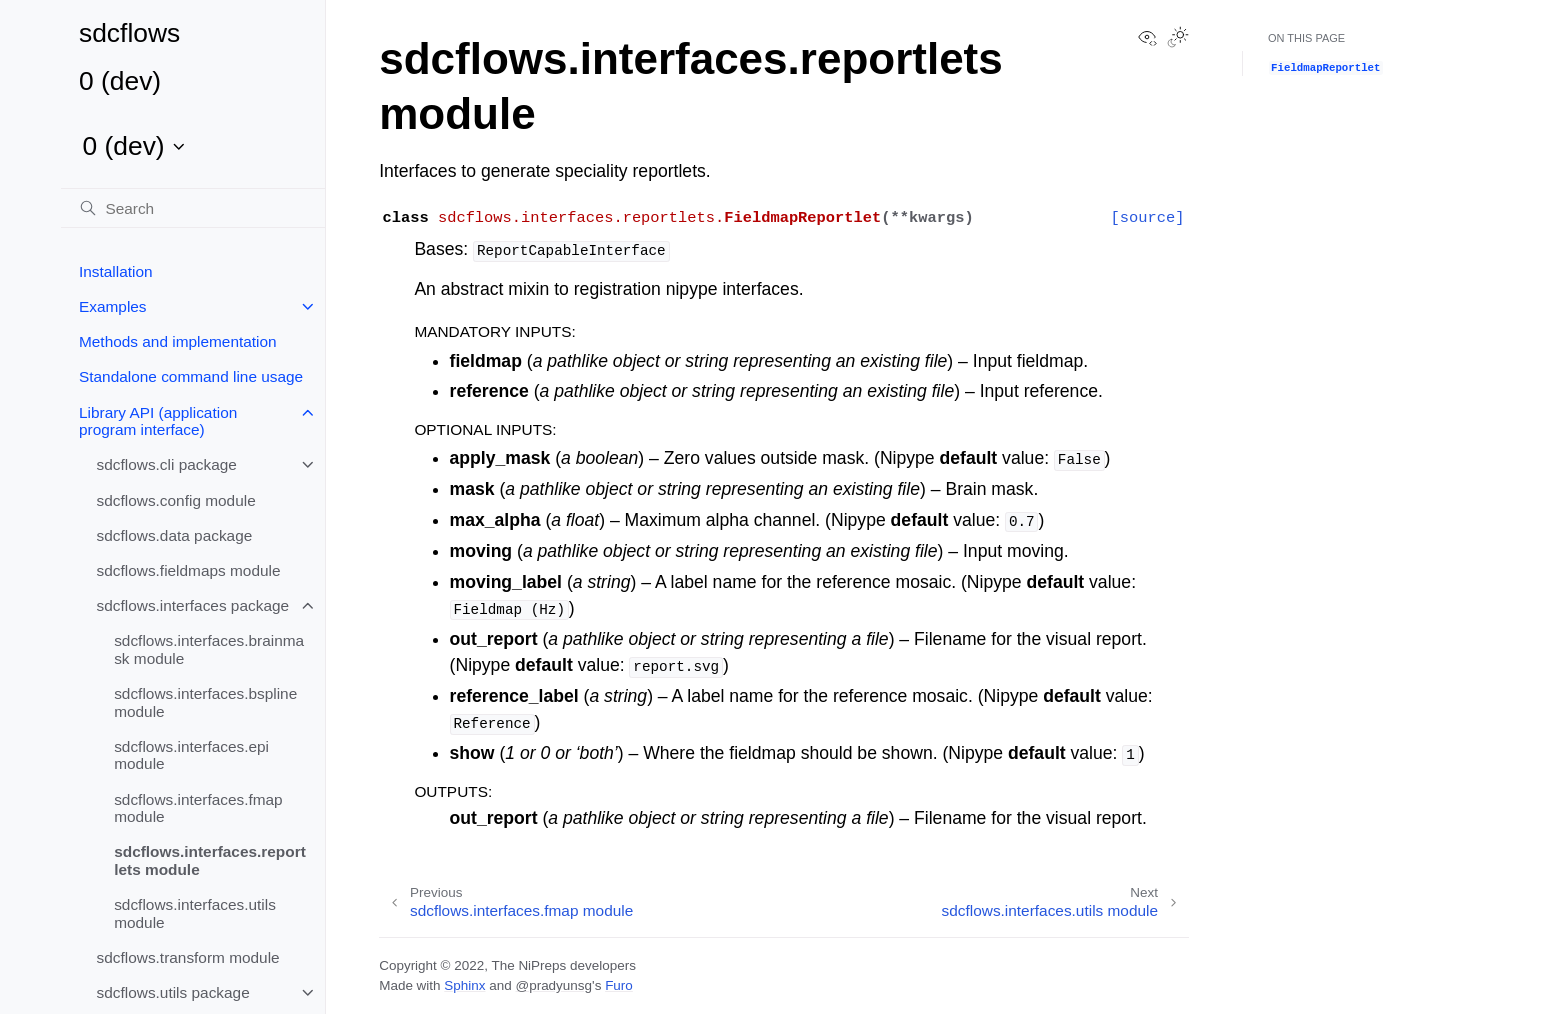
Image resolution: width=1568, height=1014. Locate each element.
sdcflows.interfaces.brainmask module (209, 649)
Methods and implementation (178, 341)
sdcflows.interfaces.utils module (195, 913)
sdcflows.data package (175, 535)
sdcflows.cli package (167, 464)
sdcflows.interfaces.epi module (191, 755)
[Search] (193, 208)
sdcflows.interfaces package (193, 605)
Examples (113, 306)
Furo (619, 985)
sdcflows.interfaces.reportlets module (210, 860)
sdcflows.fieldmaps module (189, 570)
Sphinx (464, 985)
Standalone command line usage (191, 376)
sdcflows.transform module (188, 957)
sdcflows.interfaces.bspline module (205, 702)
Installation (116, 271)
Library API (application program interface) (158, 421)
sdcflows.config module (176, 500)
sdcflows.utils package (173, 992)
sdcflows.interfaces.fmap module (198, 808)
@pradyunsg (553, 985)
